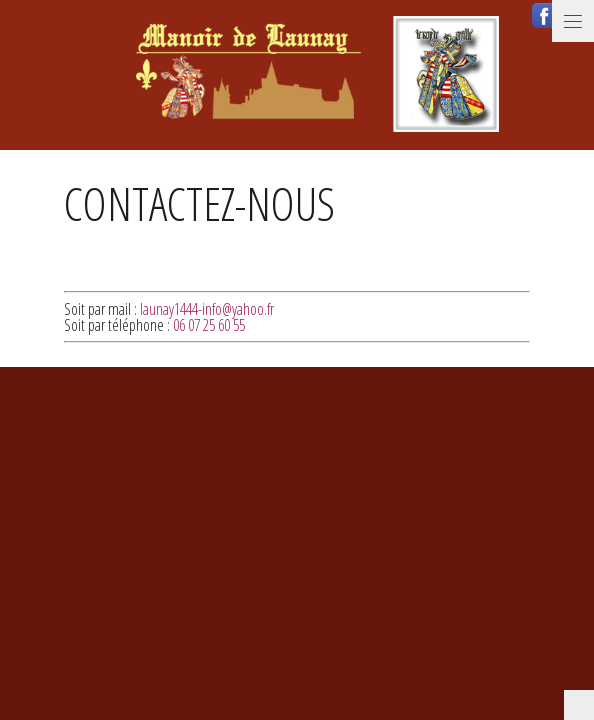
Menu (573, 21)
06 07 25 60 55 (209, 325)
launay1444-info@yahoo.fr (207, 309)
